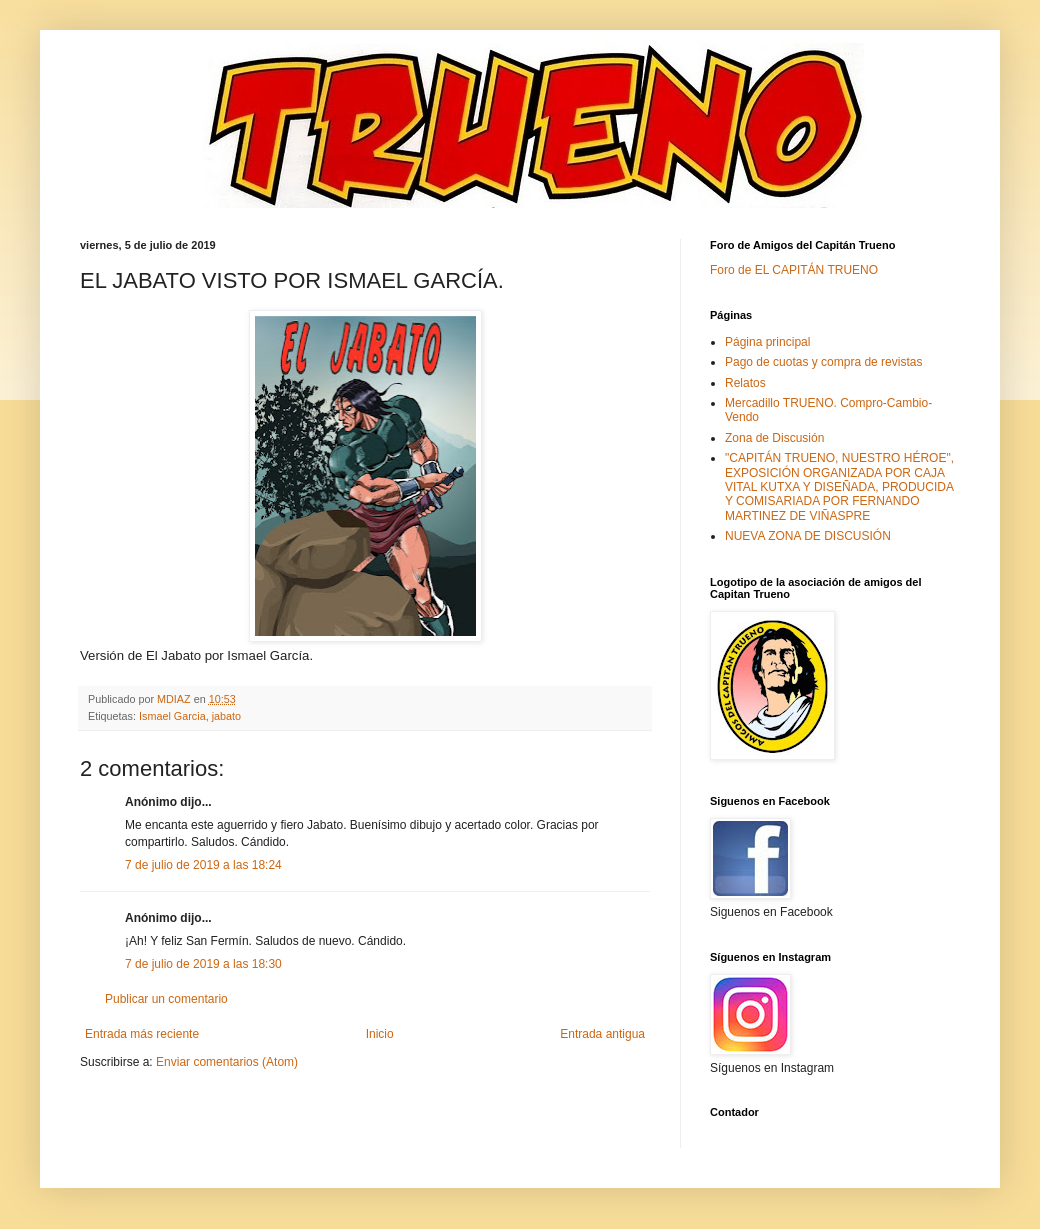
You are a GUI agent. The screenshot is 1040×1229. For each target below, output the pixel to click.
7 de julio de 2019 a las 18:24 (203, 865)
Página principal (767, 342)
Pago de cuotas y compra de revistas (823, 362)
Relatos (745, 383)
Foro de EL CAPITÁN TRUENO (794, 270)
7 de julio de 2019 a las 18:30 (203, 964)
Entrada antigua (602, 1034)
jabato (226, 716)
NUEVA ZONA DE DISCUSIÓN (808, 536)
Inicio (380, 1034)
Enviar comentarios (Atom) (227, 1062)
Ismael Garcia (172, 716)
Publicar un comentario (166, 999)
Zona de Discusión (774, 438)
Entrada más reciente (142, 1034)
